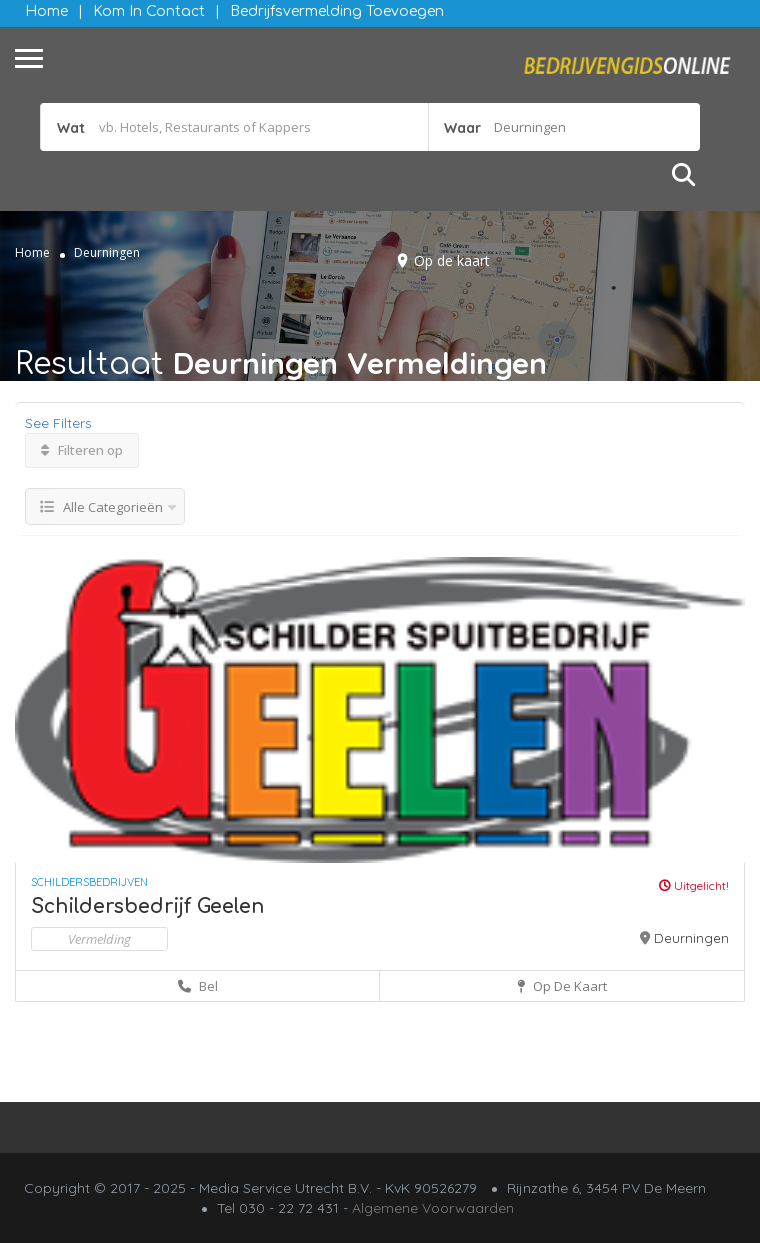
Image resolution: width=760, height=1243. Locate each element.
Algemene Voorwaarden (433, 1208)
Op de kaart (452, 260)
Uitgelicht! (694, 885)
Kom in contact (149, 11)
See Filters (58, 423)
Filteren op (82, 450)
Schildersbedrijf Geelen (147, 906)
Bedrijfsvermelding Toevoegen (337, 11)
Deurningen (691, 938)
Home (46, 11)
